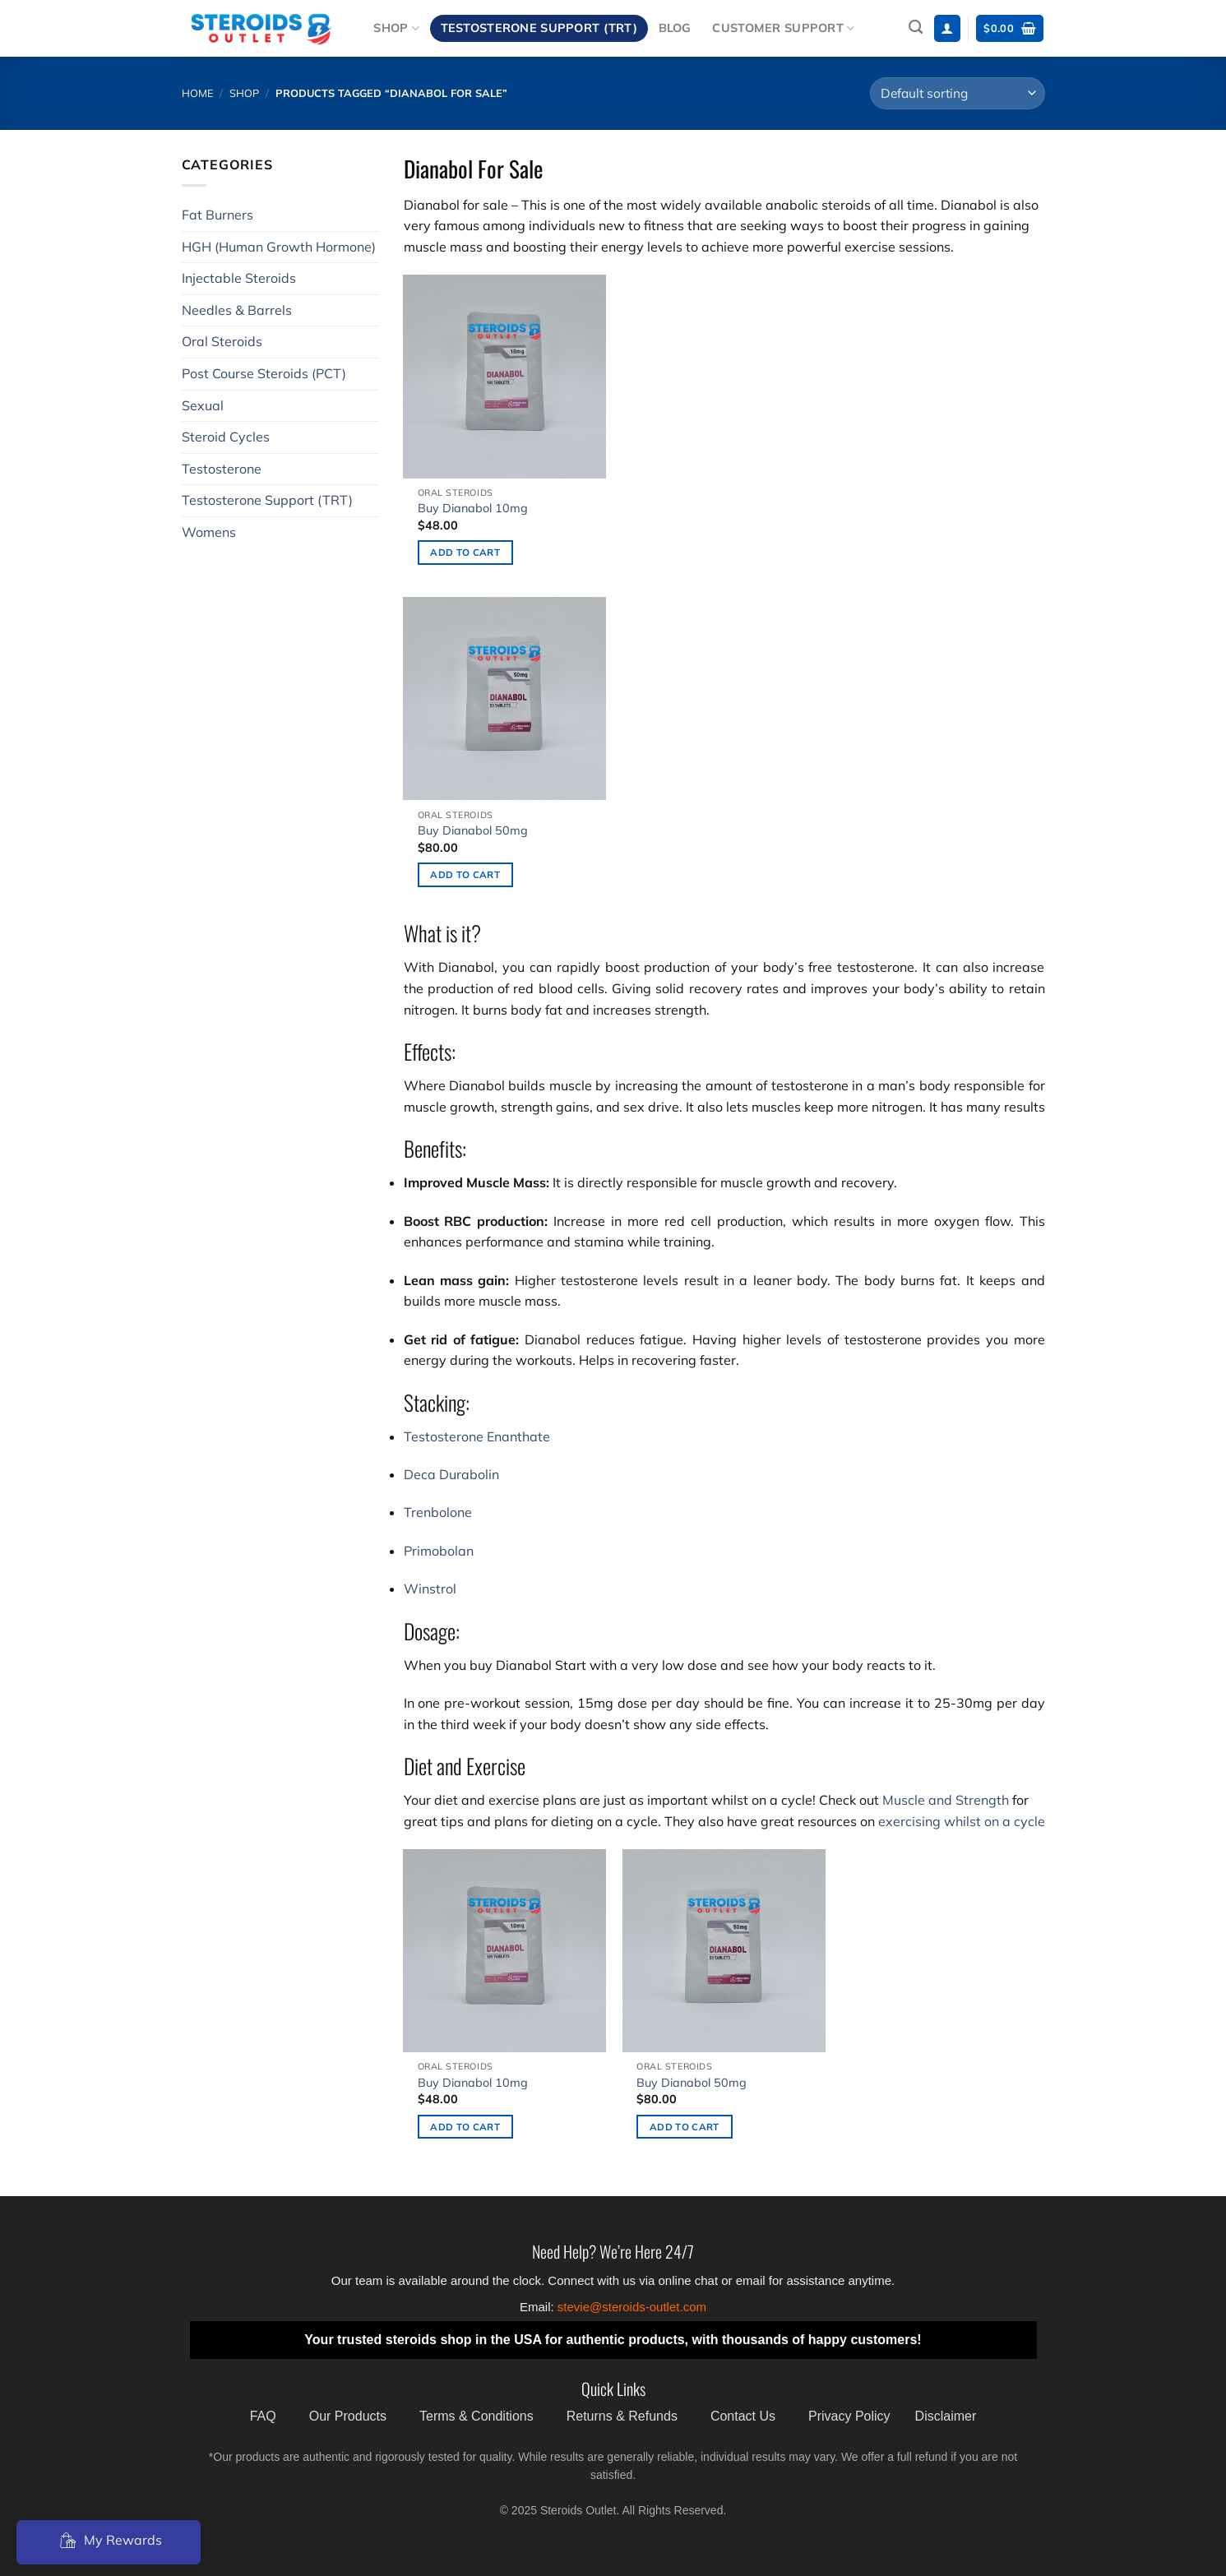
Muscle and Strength (945, 1800)
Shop (396, 28)
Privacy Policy (849, 2416)
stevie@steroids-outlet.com (631, 2307)
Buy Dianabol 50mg (473, 830)
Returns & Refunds (622, 2416)
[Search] (915, 27)
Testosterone (221, 468)
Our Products (347, 2416)
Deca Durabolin (451, 1474)
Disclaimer (946, 2416)
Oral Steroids (222, 341)
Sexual (203, 405)
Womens (209, 532)
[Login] (947, 28)
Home (198, 92)
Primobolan (439, 1550)
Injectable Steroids (239, 278)
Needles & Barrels (237, 310)
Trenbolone (438, 1512)
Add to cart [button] (465, 552)
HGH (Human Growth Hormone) (279, 246)
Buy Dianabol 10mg (473, 508)
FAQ (263, 2416)
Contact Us (742, 2416)
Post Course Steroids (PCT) (264, 373)
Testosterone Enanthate (477, 1436)
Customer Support (783, 28)
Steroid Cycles (226, 436)
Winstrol (430, 1588)
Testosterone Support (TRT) (539, 28)
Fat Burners (217, 214)
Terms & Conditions (476, 2416)
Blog (675, 28)
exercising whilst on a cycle (961, 1821)
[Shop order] (957, 93)
